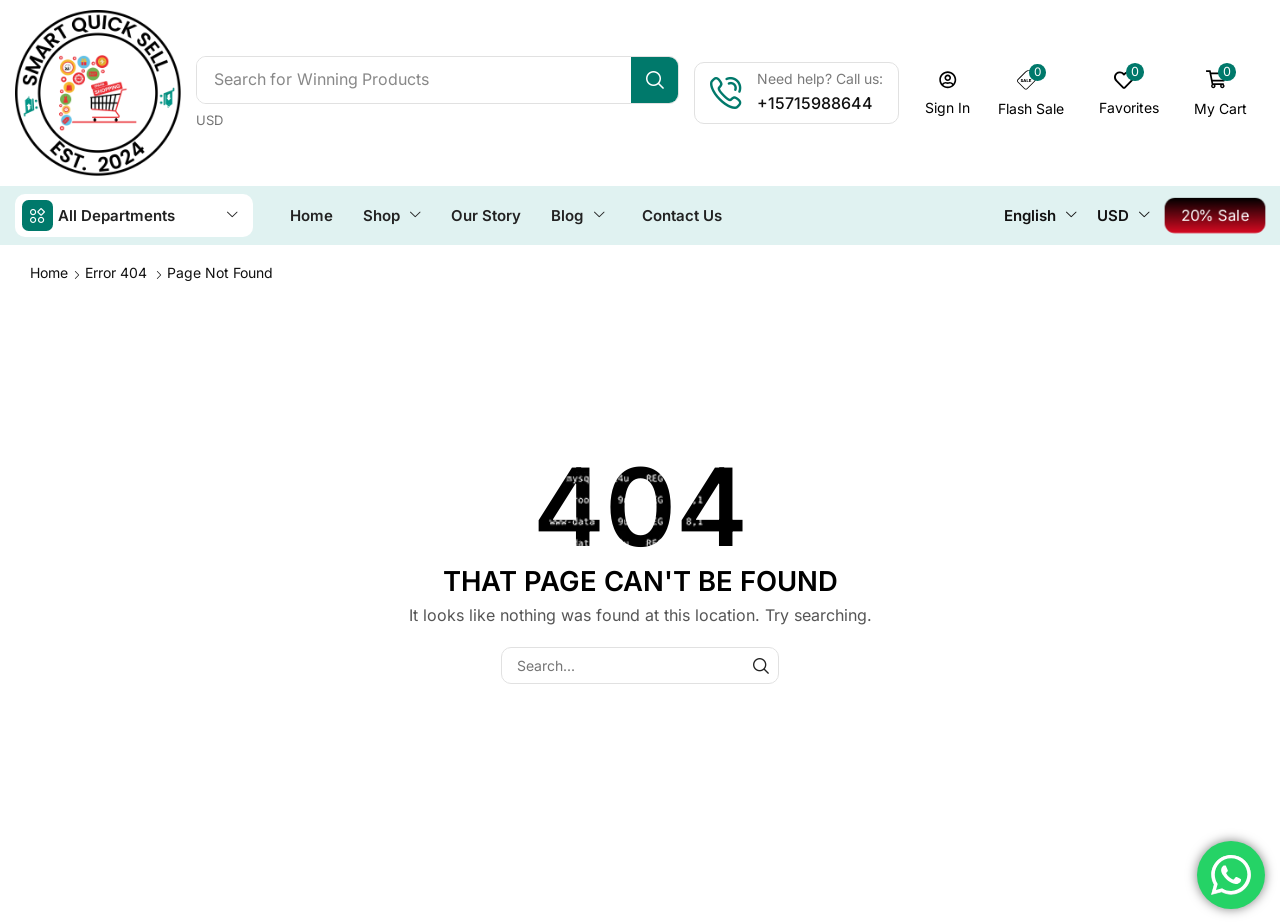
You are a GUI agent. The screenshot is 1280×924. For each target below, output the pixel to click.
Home (49, 272)
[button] (948, 93)
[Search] (654, 80)
